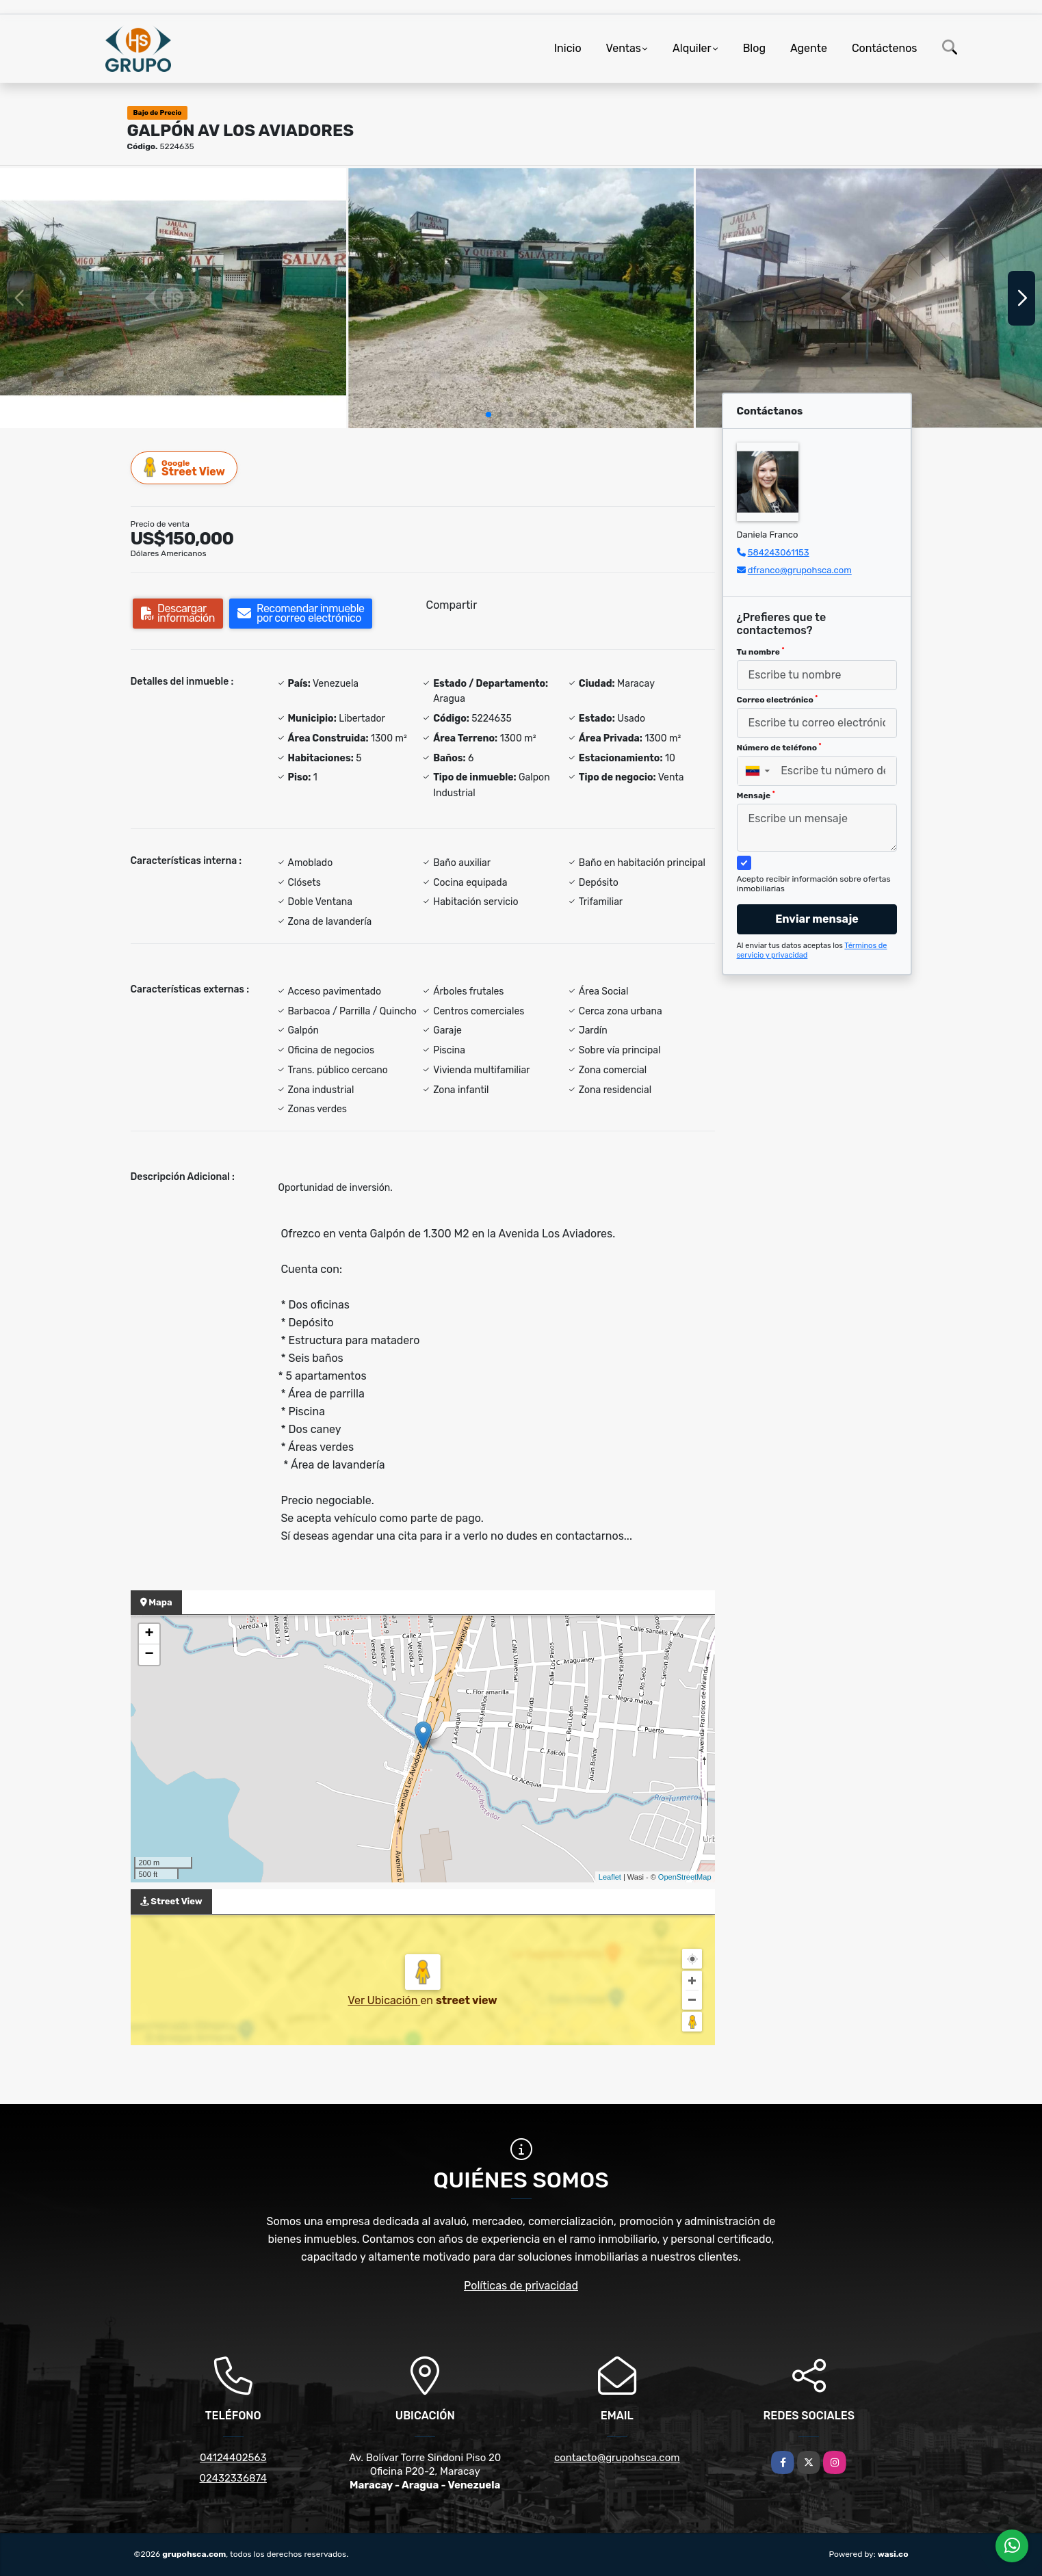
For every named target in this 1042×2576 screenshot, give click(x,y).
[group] (173, 298)
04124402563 (233, 2458)
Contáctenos (884, 48)
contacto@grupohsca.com (617, 2458)
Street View (185, 467)
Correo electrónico (777, 699)
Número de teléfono (779, 747)
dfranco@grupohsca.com (800, 570)
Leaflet (610, 1877)
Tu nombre (761, 651)
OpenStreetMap (685, 1877)
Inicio (568, 48)
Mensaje (756, 795)
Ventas (623, 48)
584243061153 (778, 552)
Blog (754, 48)
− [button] (148, 1654)
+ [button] (148, 1634)
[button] (488, 414)
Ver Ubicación (384, 2000)
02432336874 (233, 2478)
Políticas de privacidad (521, 2285)
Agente (808, 48)
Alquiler (692, 48)
